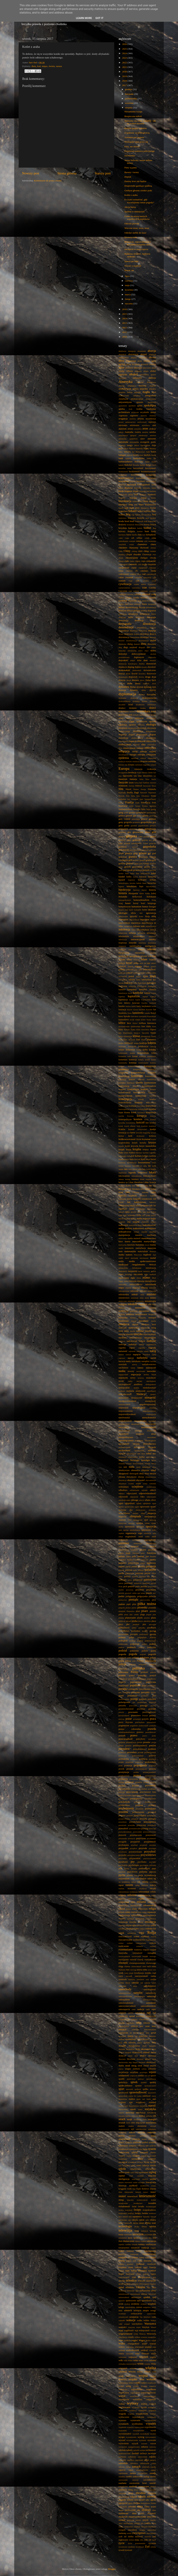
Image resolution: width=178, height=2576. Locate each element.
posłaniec (145, 1696)
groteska (136, 860)
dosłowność (136, 670)
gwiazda (146, 870)
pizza (126, 1614)
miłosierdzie (124, 1294)
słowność (140, 2059)
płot (144, 1624)
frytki (131, 806)
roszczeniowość (125, 1936)
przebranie (152, 1789)
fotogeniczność (150, 799)
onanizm (122, 1520)
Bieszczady (123, 494)
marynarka (123, 1245)
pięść (128, 1604)
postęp (134, 1699)
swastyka (136, 2139)
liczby (128, 1185)
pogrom (143, 1654)
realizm (121, 1888)
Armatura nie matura (134, 137)
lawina (134, 1169)
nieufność (140, 1434)
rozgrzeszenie (151, 1940)
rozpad (153, 1949)
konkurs (144, 1089)
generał (144, 819)
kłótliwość (128, 1043)
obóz (141, 1473)
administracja (124, 357)
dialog (130, 644)
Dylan (133, 687)
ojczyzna (122, 1510)
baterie (121, 465)
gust (125, 870)
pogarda (122, 1654)
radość (150, 1878)
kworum (128, 1166)
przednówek (123, 1799)
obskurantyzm (150, 1477)
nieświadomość (124, 1431)
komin (153, 1060)
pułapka (134, 1868)
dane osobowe (135, 604)
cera (145, 541)
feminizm (123, 785)
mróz (126, 1331)
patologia (122, 1580)
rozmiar (153, 1946)
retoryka (132, 1922)
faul (140, 783)
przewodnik (137, 1832)
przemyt (122, 1815)
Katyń (153, 1013)
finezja (143, 789)
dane (126, 604)
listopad (122, 1189)
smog (133, 2065)
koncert (132, 1079)
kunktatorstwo (124, 1159)
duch (154, 680)
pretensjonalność (140, 1745)
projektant (129, 1762)
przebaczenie (135, 1789)
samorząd (151, 1996)
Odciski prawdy (131, 223)
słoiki (130, 2056)
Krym (138, 1139)
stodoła (128, 2116)
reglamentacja (144, 1895)
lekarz (152, 1172)
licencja (152, 1182)
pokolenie (144, 1657)
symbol (145, 2142)
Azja (154, 445)
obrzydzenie (131, 1477)
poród (154, 1689)
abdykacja (122, 351)
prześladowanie (135, 1828)
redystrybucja (124, 1892)
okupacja (151, 1513)
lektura (121, 1179)
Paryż (154, 1573)
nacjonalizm (150, 1337)
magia (153, 1218)
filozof (128, 789)
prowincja (123, 1779)
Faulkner (146, 783)
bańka (149, 458)
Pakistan (135, 1553)
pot (134, 1702)
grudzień (129, 863)
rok (154, 1928)
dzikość (136, 715)
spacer (153, 2075)
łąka (144, 1212)
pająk (128, 1553)
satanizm (122, 2013)
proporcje (152, 1766)
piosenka (142, 1607)
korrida (121, 1116)
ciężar (133, 567)
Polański (140, 1661)
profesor (152, 1755)
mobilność (134, 1311)
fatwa (136, 783)
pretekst (128, 1746)
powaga (143, 1705)
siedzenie (152, 2036)
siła (125, 2042)
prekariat (122, 1742)
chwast (121, 561)
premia (139, 1742)
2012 (124, 327)
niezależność (139, 1447)
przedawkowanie (138, 1795)
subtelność (123, 2132)
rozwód (133, 1959)
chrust (121, 558)
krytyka (143, 1143)
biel (148, 491)
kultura (138, 1156)
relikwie (122, 1912)
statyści (121, 2113)
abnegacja (132, 351)
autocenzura (123, 435)
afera (121, 360)
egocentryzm (141, 721)
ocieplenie (137, 1486)
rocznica (130, 1928)
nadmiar (151, 1341)
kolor (153, 1053)
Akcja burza (130, 207)
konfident (122, 1083)
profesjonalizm (137, 1756)
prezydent (124, 1748)
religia (152, 1908)
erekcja (143, 758)
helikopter (142, 880)
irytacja (136, 960)
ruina (154, 1966)
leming (127, 1179)
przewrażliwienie (149, 1832)
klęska (153, 1033)
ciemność (132, 564)
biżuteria (135, 501)
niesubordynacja (137, 1424)
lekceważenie (124, 1176)
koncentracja (150, 1076)
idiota (133, 913)
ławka (139, 1212)
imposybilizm (124, 923)
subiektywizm (141, 2129)
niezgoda (152, 1447)
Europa (124, 768)
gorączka (152, 843)
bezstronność (151, 481)
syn (147, 2145)
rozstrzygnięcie (124, 1956)
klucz (143, 1040)
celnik (147, 538)
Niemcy (140, 1394)
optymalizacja (135, 1530)
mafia (139, 1218)
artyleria (133, 419)
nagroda (152, 1347)
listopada (129, 94)
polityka (138, 1668)
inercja (153, 930)
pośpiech (143, 1699)
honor (128, 903)
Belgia (148, 465)
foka (138, 796)
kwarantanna (144, 1162)
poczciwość (143, 1634)
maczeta (127, 1218)
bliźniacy (123, 504)
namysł (128, 1354)
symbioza (137, 2142)
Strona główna (66, 173)
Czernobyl (122, 594)
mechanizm (144, 1258)
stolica (142, 2116)
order (154, 1530)
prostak (130, 1768)
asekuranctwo (130, 422)
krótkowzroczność (127, 1139)
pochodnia (135, 1631)
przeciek (122, 1792)
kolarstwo (130, 1049)
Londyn (153, 1196)
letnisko (149, 1179)
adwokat (152, 357)
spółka (145, 2089)
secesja (121, 2023)
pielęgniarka (131, 1596)
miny (142, 1298)
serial (153, 2032)
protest (137, 1775)
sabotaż (135, 1982)
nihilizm (152, 1450)
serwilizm (122, 2036)
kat (154, 1009)
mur (154, 1331)
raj (155, 1878)
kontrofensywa (125, 1102)
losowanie (122, 1199)
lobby (128, 1192)
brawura (132, 518)
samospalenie (124, 1999)
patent (153, 1576)
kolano (121, 1049)
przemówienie (138, 1812)
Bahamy (153, 448)
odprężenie (134, 1497)
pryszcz (153, 1782)
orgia (140, 1533)
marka (130, 1238)
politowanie (123, 1669)
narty (128, 1361)
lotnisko (137, 1198)
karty (139, 1006)
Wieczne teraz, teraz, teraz (136, 228)
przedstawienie (150, 1799)
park (135, 1570)
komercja (133, 1059)
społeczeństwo (125, 2085)
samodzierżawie (125, 1993)
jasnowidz (130, 969)
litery (142, 1189)
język (153, 976)
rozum (145, 1956)
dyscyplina (151, 694)
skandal (122, 2045)
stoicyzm (134, 2116)
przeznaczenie (136, 1835)
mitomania (140, 1301)
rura (128, 1969)
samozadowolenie (148, 2006)
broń (127, 521)
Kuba (121, 1152)
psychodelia (123, 1865)
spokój (153, 2082)
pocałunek (151, 1627)
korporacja (151, 1112)
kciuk (132, 1020)
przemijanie (150, 1808)
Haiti (127, 873)
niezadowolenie (124, 1447)
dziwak (147, 715)
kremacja (122, 1132)
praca (153, 1718)
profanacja (123, 1756)
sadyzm (147, 1983)
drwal (129, 680)
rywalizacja (139, 1973)
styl (132, 2129)
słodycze (122, 2056)
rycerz (150, 1970)
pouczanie (133, 1706)
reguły (141, 1898)
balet (148, 452)
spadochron (131, 2079)
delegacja (122, 617)
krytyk (134, 1143)
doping (131, 667)
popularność (124, 1685)
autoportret (133, 439)
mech (127, 1258)
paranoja (151, 1566)
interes (141, 949)
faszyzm (123, 782)
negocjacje (136, 1374)
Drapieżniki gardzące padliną (138, 185)
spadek (121, 2079)
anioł (154, 392)
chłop (146, 551)
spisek (134, 2082)
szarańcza (144, 2156)
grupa (136, 863)
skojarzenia (130, 2049)
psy (133, 1861)
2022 (124, 62)
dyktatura (124, 686)
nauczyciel (151, 1367)
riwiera (148, 1925)
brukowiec (152, 521)
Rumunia (122, 1970)
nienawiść (150, 1397)
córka (139, 574)
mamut (136, 1232)
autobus (152, 432)
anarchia (144, 388)
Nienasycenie (130, 237)
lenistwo (135, 1179)
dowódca (142, 674)
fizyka (130, 792)
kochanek (122, 1046)
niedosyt (122, 1391)
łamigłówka (151, 1209)
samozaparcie (124, 2009)
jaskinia (122, 969)
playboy (147, 1618)
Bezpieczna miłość (133, 116)
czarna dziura (140, 584)
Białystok (137, 488)
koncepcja (122, 1079)
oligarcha (122, 1516)
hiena (144, 883)
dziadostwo (151, 705)
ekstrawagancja (137, 738)
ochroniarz (124, 1486)
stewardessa (151, 2113)
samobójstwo (150, 1986)
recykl (153, 1888)
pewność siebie (131, 1593)
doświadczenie (150, 670)
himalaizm (132, 886)
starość (152, 2105)
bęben (153, 485)
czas (144, 587)
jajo (148, 963)
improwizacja (147, 923)
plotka (134, 1621)
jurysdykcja (123, 980)
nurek (138, 1467)
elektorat (141, 741)
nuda (131, 1466)
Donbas (142, 664)
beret (154, 465)
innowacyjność (138, 939)
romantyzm (131, 1933)
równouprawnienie (137, 1963)
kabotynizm (147, 979)
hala (137, 873)
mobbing (152, 1308)
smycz (121, 2069)
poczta (153, 1634)
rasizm (129, 1885)
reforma (131, 1895)
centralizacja (123, 541)
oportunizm (130, 1526)
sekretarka (130, 2023)
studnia (131, 2126)
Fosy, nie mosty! (132, 146)
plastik (140, 1618)
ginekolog (133, 829)
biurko (153, 498)
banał (135, 455)
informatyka (124, 936)
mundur (148, 1331)
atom (145, 428)
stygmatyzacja (124, 2129)
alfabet (153, 371)
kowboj (153, 1123)
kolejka (152, 1049)
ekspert (132, 734)
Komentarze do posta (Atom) (48, 180)
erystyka (129, 761)
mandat (144, 1232)
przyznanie (123, 1858)
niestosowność (124, 1424)
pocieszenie (123, 1634)
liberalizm (138, 1182)
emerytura (150, 747)
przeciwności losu (148, 1792)
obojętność (124, 1473)
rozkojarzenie (141, 1943)
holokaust (151, 896)
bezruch (133, 481)
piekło (121, 1596)
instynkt (132, 942)
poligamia (142, 1664)
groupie (142, 860)
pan (147, 1556)
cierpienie (152, 564)
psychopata (144, 1865)
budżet (147, 527)
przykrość (143, 1845)
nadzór (141, 1344)
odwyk (141, 1500)
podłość (140, 1641)
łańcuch (121, 1212)
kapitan (153, 996)
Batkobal (128, 465)
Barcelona (139, 461)
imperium (144, 919)
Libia (146, 1182)
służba (121, 2065)
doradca (144, 667)
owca (144, 1546)
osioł (154, 1536)
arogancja (123, 418)
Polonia (153, 1669)
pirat (138, 1611)
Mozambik (145, 1328)
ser (131, 2033)
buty (140, 534)
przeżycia (131, 1838)
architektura (124, 412)
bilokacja (142, 494)
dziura (141, 715)
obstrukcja (122, 1480)
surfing (121, 2136)
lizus (121, 1192)
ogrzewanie (144, 1506)
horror (135, 903)
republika (122, 1919)
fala (135, 776)
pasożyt (127, 1576)
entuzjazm (151, 754)
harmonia (152, 876)
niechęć (139, 1381)
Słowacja (152, 2056)
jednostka (122, 973)
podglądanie (142, 1637)
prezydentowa (139, 1749)
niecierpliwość (125, 1384)
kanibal (147, 993)
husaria (121, 910)
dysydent (122, 705)
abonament (141, 351)
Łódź (120, 1215)
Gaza (139, 815)
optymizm (146, 1530)
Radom (143, 1878)
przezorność (151, 1835)
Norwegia (134, 1460)
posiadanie (132, 1695)
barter (147, 462)
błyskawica (145, 508)
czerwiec (130, 594)
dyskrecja (134, 698)
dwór (154, 683)
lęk (127, 1182)
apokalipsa (150, 405)
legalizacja (123, 1173)
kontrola (139, 1102)
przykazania (124, 1845)
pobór (134, 1628)
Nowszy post (30, 173)
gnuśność (122, 840)
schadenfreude (124, 2019)
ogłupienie (147, 1503)
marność (137, 1238)
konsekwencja (125, 1092)
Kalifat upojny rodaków (135, 128)
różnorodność (136, 1966)
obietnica (135, 1470)
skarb (144, 2046)
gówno (143, 853)
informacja (151, 933)
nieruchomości (149, 1417)
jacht (141, 963)
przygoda (122, 1841)
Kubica (132, 1152)
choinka (121, 554)
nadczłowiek (132, 1341)
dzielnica (132, 711)
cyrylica (146, 581)
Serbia (136, 2033)
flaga (136, 792)
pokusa (128, 1661)
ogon (154, 1503)
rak (138, 1881)
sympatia (132, 2145)
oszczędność (150, 1539)
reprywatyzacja (149, 1915)
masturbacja (141, 1248)
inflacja (132, 933)
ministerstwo (124, 1298)
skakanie (147, 2042)
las (149, 1165)
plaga (142, 1614)
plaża (153, 1617)
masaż (147, 1245)
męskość (152, 1274)
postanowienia (124, 1699)
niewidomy (139, 1441)
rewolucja (150, 1921)
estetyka (152, 761)
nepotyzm (123, 1377)
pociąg (153, 1631)
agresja (122, 364)
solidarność (124, 2075)
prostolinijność (141, 1769)
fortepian (134, 799)
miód (147, 1298)
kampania (131, 989)
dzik (130, 715)
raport (121, 1885)
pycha (122, 1875)
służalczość (151, 2062)
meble (121, 1258)
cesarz (131, 544)
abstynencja (133, 354)
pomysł (153, 1675)
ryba (145, 1969)
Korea (127, 1112)
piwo (121, 1614)
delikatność (140, 617)
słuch (154, 2059)
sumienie (151, 2132)
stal (143, 2099)
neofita (146, 1374)
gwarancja (137, 870)
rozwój (140, 1959)
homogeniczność (125, 900)
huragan (152, 906)
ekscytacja (151, 728)
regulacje (122, 1899)
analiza (135, 389)
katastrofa (138, 1012)
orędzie (121, 1533)
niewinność (124, 1443)
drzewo (135, 680)
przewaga (152, 1828)
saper (153, 2009)
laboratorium (137, 1166)
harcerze (142, 876)
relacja (128, 1909)
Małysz (128, 1228)
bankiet (128, 458)
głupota (131, 836)
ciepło (144, 564)
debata (122, 607)
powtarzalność (124, 1715)
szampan (122, 2156)
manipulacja (124, 1235)
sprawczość (123, 2092)
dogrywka (152, 657)
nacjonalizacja (135, 1337)
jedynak (149, 973)
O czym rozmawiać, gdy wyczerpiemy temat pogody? (139, 201)
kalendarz (151, 983)
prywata (135, 1785)
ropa (141, 1932)
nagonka (122, 1348)
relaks (134, 1909)
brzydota (123, 528)
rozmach (139, 1946)
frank (137, 803)
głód (154, 832)
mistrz (153, 1297)
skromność (146, 2049)
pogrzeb (152, 1654)
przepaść (129, 1815)
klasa (154, 1026)
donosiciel (151, 663)
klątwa (153, 1029)
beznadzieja (151, 475)
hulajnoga (152, 903)
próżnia (121, 1782)
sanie (134, 2009)
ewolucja (132, 772)
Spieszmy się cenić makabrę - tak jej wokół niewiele (140, 122)
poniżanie (142, 1679)
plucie (140, 1621)
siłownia (132, 2042)
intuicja (153, 953)
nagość (132, 1348)
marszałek (137, 1241)
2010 (124, 336)
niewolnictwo (149, 1443)
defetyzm (122, 610)
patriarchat (137, 1580)
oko (130, 1510)
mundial (140, 1331)
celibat (139, 538)
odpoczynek (132, 1493)
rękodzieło (141, 1925)
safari (154, 1983)
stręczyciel (140, 2122)
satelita (131, 2013)
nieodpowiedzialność (127, 1401)
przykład (134, 1845)
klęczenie (145, 1033)
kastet (154, 1006)
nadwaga (122, 1344)
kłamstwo (151, 1039)
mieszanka (123, 1284)
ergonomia (152, 758)
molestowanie (141, 1314)
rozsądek (152, 1953)
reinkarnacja (124, 1902)
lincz (142, 1186)
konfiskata (131, 1083)
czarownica (136, 588)
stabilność (146, 2096)
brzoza (146, 524)
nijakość (122, 1453)
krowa (121, 1136)
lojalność (133, 1195)
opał (146, 1520)
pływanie (152, 1624)
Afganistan (131, 361)
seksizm (146, 2023)
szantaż (136, 2155)
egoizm (152, 721)
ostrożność (136, 1540)
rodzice (142, 1929)
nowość (147, 1463)
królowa (152, 1136)
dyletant (148, 687)
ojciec (153, 1506)
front (154, 802)
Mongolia (142, 1318)
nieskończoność (125, 1421)
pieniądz (133, 1599)
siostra (139, 2042)
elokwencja (151, 745)
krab (138, 1126)
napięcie (137, 1354)
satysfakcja (140, 2013)
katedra (147, 1013)
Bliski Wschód (149, 501)
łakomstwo (141, 1209)
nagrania (142, 1348)
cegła (127, 538)
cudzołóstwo (151, 574)
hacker (121, 873)
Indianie (136, 926)
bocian (153, 508)
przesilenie (123, 1822)
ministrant (135, 1298)
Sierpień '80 (147, 2039)
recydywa (143, 1888)
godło (129, 840)
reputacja (130, 1919)
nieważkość (151, 1437)
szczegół (152, 2156)
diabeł (153, 640)
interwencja (140, 953)
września (129, 103)
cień (139, 564)
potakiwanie (142, 1702)
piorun (134, 1608)
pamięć (141, 1556)
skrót (154, 2049)
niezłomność (124, 1450)
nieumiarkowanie (126, 1437)
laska (154, 1166)
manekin (152, 1232)
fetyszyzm (147, 786)
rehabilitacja (151, 1899)
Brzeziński (139, 525)
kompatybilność (134, 1066)
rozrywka (123, 1953)
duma (129, 683)
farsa (147, 779)
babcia (125, 448)
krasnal (131, 1129)
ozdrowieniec (124, 1550)
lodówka (145, 1192)
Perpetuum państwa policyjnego (139, 151)
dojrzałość (123, 660)
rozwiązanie (124, 1959)
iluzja (147, 916)
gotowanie (137, 850)
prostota (152, 1769)
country (133, 574)
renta (139, 1912)
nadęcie (142, 1341)
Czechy (152, 587)
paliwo (122, 1556)
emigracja (124, 751)
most (154, 1324)
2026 (124, 44)
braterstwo (123, 518)
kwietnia (129, 289)
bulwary (122, 531)
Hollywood (137, 896)
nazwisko (151, 1371)
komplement (138, 1069)
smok (140, 2065)
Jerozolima (123, 976)
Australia (129, 432)
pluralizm (147, 1621)
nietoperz (138, 1431)
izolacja (122, 963)
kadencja (128, 983)
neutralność (151, 1378)
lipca (127, 276)
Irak (150, 956)
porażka (123, 1688)
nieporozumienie (126, 1411)
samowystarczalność (127, 2006)
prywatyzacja (124, 1789)
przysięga (152, 1848)
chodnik (153, 551)
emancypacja (129, 748)
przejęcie (137, 1802)
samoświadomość (126, 2003)
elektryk (136, 745)
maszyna (152, 1248)
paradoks (141, 1566)
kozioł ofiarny (130, 1126)
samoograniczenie (125, 1996)
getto (121, 825)
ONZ (129, 1520)
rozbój (153, 1936)
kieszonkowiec (124, 1026)
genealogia (136, 819)
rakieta (145, 1881)
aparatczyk (152, 402)
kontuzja (132, 1106)
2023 (124, 58)
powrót (121, 1712)
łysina (148, 1215)
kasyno (129, 1009)
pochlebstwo (124, 1631)
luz (154, 1205)
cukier (121, 577)
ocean (138, 1483)
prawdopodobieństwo (127, 1732)
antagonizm (150, 395)
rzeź (147, 1979)
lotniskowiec (147, 1199)
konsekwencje (139, 1092)
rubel (144, 1966)
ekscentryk (142, 728)
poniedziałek (133, 1679)
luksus (132, 1205)
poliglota (152, 1664)
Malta (139, 1225)
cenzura (139, 541)
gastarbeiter (141, 812)
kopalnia (152, 1109)
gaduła (153, 809)
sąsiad (132, 2016)
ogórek (121, 1507)
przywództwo (148, 1854)
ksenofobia (151, 1146)
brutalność (131, 525)
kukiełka (152, 1153)
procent (140, 1752)
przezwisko (123, 1838)
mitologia (131, 1301)
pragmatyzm (124, 1725)
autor (142, 438)
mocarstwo (144, 1311)
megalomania (138, 1264)
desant (121, 634)
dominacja (122, 664)
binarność (152, 494)
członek (137, 594)
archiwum (135, 412)
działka (143, 708)
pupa (154, 1868)
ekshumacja (138, 731)
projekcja (152, 1759)
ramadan (152, 1882)
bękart (121, 488)
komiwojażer (143, 1063)
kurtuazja (122, 1163)
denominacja (142, 627)
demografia (125, 623)
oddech (153, 1490)
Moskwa (145, 1324)
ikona (141, 916)
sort (145, 2076)
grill (130, 860)
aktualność (129, 368)
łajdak (132, 1209)
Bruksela (122, 524)
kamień (122, 989)
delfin (130, 617)
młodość (132, 1304)
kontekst (152, 1099)
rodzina (148, 1928)
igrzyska (133, 916)
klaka (148, 1026)
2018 (124, 80)
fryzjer (137, 806)
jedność (129, 973)
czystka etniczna (140, 597)
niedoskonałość (149, 1388)
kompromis (123, 1072)
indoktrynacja (151, 926)
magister (122, 1222)
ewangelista (123, 772)
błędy (131, 508)
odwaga (134, 1500)
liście (129, 1189)
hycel (131, 910)
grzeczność (137, 866)
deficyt (130, 610)
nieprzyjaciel (151, 1414)
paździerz (146, 1583)
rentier (144, 1912)
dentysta (153, 627)
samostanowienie (149, 2000)
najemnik (131, 1351)
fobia (133, 796)
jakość (153, 963)
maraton (138, 1235)
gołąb (121, 843)
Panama (153, 1556)
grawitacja (143, 857)
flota (128, 796)
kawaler (127, 1016)
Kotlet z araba (131, 195)
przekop (139, 1805)
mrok (121, 1331)
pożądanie (137, 1719)
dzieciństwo (124, 711)
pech (125, 1586)
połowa (153, 1672)
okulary (135, 1513)
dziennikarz (143, 711)
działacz (122, 708)
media (121, 1261)
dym (154, 687)
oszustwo (124, 1543)
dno (148, 647)
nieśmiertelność (148, 1427)
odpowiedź (123, 1497)
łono (148, 1212)
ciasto (132, 561)
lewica (122, 1182)
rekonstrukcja (149, 1905)
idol (140, 913)
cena (154, 538)
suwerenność (125, 2139)
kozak (121, 1126)
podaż (131, 1637)
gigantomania (143, 826)
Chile (121, 551)
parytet (147, 1573)
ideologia (123, 913)
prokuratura (150, 1762)
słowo (148, 2059)
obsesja (141, 1477)
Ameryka (125, 382)
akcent (128, 364)
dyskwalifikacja (124, 701)
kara (154, 999)
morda (153, 1321)
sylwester (128, 2142)
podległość (123, 1640)
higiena (121, 886)
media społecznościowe (142, 1261)
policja (122, 1664)
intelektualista (135, 946)
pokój (121, 1660)
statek (133, 2109)
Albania (129, 371)
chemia (153, 548)
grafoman (123, 857)
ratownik (144, 1885)
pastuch (135, 1576)
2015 (124, 314)
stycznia (129, 303)
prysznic (122, 1785)
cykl (154, 577)
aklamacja (144, 364)
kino (143, 1026)
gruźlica (153, 863)
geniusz (152, 819)
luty (151, 1205)
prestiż (121, 1746)
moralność (143, 1321)
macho (121, 1218)
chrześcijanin (132, 557)
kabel (138, 980)
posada (153, 1692)
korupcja (142, 1115)
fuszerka (136, 809)
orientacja (147, 1533)
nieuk (153, 1434)
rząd (154, 1973)
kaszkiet (142, 1009)
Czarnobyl (152, 584)
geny (121, 822)
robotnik (122, 1929)
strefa (128, 2123)
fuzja (148, 809)
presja (153, 1742)
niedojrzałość (124, 1388)
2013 (124, 323)
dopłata (138, 667)
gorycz (134, 847)
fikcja (154, 786)
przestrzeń (122, 1825)
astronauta (123, 425)
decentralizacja (132, 607)
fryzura (145, 806)
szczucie (140, 2162)
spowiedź (129, 2089)
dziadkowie (140, 705)
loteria (129, 1199)
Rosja (151, 1932)
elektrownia (151, 741)
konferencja (151, 1079)
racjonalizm (124, 1878)
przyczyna (141, 1838)
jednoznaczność (139, 973)
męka (146, 1274)
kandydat (138, 992)
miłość (135, 1294)
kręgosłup (146, 1133)
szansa (128, 2156)
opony (121, 1527)
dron (154, 677)
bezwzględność (143, 484)
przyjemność (150, 1841)
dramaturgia (123, 677)
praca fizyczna (126, 1722)
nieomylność (150, 1401)
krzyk (127, 1146)
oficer (153, 1500)
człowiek (146, 594)
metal (140, 1271)
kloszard (132, 1040)
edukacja (139, 718)
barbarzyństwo (125, 461)
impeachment (134, 920)
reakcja (153, 1885)
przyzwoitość (135, 1858)
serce (142, 2033)
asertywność (142, 422)
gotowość (145, 850)
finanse (136, 789)
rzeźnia (121, 1983)
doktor (132, 660)
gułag (154, 867)
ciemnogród (123, 564)
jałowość (122, 966)
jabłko (136, 963)
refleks (153, 1892)
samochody (125, 1989)
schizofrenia (143, 2019)
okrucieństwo (124, 1513)
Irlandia (122, 959)
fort (128, 799)
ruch (149, 1966)
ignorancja (151, 913)
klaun (138, 1029)
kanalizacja (123, 993)
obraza (153, 1473)
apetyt (139, 405)
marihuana (151, 1235)
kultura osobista (149, 1156)
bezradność (151, 478)
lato (126, 1169)
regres (153, 1895)
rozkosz (152, 1943)
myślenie (152, 1334)
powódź (152, 1708)
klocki (153, 1036)
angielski (137, 392)
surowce (132, 2136)
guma (121, 870)
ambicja (152, 377)
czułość (121, 598)
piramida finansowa (126, 1611)
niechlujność (151, 1381)
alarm (154, 368)
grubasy (122, 863)
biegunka (142, 491)
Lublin (121, 1202)
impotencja (136, 923)
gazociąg (152, 816)
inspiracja (123, 943)
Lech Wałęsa (151, 1169)
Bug (154, 528)
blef (141, 501)
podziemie (134, 1651)
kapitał (145, 996)
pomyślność (123, 1679)
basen (154, 462)
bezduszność (123, 472)
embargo (140, 748)
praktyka (152, 1726)
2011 (124, 332)
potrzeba (122, 1705)
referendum (144, 1891)
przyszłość (150, 1851)
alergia (145, 371)
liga (137, 1185)
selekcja (134, 2026)
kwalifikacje (131, 1163)
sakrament (122, 1986)
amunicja (142, 385)
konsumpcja (125, 1099)
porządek (145, 1692)
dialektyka (122, 644)
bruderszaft (139, 521)
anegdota (122, 392)
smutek (153, 2065)
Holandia (123, 896)
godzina (145, 840)
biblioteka (146, 488)
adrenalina (143, 357)
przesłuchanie (135, 1822)
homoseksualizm (141, 900)
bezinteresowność (148, 471)
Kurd (143, 1159)
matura (129, 1254)
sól (149, 2076)
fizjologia (122, 792)
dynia (143, 690)
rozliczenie (124, 1946)
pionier (128, 1608)
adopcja (134, 357)
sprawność (152, 2093)
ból (142, 515)
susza (153, 2135)
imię (154, 916)
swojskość (152, 2139)
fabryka (144, 772)
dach (139, 601)
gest (154, 822)
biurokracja (125, 501)
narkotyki (142, 1357)
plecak (128, 1621)
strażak (122, 2122)
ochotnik (152, 1483)
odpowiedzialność (147, 1493)
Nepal (153, 1374)
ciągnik (137, 561)
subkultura (152, 2129)
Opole (153, 1523)
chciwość (144, 547)
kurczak (137, 1159)
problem (152, 1749)
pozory (152, 1715)
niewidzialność (150, 1441)
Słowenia (122, 2059)
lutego (128, 299)
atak (154, 425)
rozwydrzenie (150, 1959)
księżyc (146, 1149)
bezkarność (123, 475)
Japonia (138, 966)
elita (143, 744)
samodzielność (150, 1989)
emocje (143, 751)
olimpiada (135, 1516)
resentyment (139, 1919)
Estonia (121, 765)
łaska (127, 1212)
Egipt (131, 721)
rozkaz (121, 1943)
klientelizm (128, 1036)
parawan (128, 1570)
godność (136, 840)
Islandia (152, 959)
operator (131, 1523)
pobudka (142, 1628)
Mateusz (152, 1251)
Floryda (121, 796)
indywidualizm (143, 930)
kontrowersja (151, 1103)
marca (128, 294)
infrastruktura (138, 936)
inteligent (122, 950)
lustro (146, 1205)
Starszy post (103, 173)
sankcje (140, 2009)
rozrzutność (138, 1953)
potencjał (152, 1702)
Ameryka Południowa (146, 382)
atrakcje (152, 429)
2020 (124, 71)
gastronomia (151, 812)
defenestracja (151, 607)
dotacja (122, 673)
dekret (153, 614)
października (131, 98)
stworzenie (142, 2126)
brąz (147, 518)
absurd (143, 354)
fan (154, 776)
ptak (120, 1868)
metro (121, 1274)
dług (120, 647)
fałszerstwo (147, 776)
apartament (123, 406)
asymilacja (146, 425)
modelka (122, 1314)
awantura (122, 445)
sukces (132, 2132)
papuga (128, 1566)
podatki (122, 1637)
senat (147, 2026)
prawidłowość (150, 1732)
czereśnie (152, 591)
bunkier (140, 531)
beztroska (122, 485)
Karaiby (144, 1003)
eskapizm (144, 761)
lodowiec (136, 1192)
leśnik (142, 1179)
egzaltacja (123, 725)
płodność (136, 1624)
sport (121, 2089)
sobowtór (152, 2069)
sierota (139, 2039)
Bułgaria (131, 531)
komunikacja (124, 1076)
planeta (121, 1618)
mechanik (134, 1258)
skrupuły (128, 2052)
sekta (154, 2023)
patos (130, 1580)
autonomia (123, 439)
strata (145, 2119)
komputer (152, 1072)
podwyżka (151, 1647)
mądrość (147, 1254)
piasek (149, 1593)
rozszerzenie (136, 1956)
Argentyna (123, 415)
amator (153, 374)
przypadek (123, 1848)
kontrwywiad (123, 1106)
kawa (121, 1016)
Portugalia (126, 1692)
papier (142, 1563)
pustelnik (122, 1872)
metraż (153, 1271)
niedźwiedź (140, 1391)
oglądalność (130, 1503)
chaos (153, 544)
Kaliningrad (141, 986)
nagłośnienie (151, 1344)
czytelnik (123, 600)
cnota (153, 570)
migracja (136, 1288)
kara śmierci (124, 1003)
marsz (127, 1241)
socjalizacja (123, 2072)
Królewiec (141, 1136)
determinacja (124, 637)
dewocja (153, 637)
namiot (121, 1354)
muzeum (129, 1334)
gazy (121, 819)
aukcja (121, 432)
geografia (128, 822)
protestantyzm (150, 1776)
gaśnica (122, 815)
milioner (143, 1291)
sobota (143, 2069)
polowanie (123, 1672)
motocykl (123, 1328)
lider (133, 1186)
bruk (145, 521)
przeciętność (132, 1792)
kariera (128, 1006)
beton (129, 468)
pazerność (128, 1583)
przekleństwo (124, 1805)
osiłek (147, 1537)
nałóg (153, 1351)
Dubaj (148, 680)
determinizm (135, 637)
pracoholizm (139, 1722)
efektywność (151, 718)
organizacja (131, 1533)
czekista (136, 591)
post (154, 1695)
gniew (153, 836)
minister (151, 1294)
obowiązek (134, 1473)
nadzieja (132, 1344)
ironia (129, 959)
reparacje (151, 1912)
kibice (122, 1022)
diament (137, 644)
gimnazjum (123, 829)
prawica (140, 1732)
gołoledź (127, 843)
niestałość (152, 1421)
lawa (130, 1169)
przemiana (139, 1809)
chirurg (134, 551)
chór (154, 554)
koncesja (141, 1079)
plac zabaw (134, 1614)
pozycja (121, 1719)
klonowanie (123, 1040)
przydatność (151, 1838)
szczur (146, 2162)
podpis (144, 1644)
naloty (146, 1351)
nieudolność (124, 1434)
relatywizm (143, 1909)
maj (128, 1222)
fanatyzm (123, 779)
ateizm (130, 429)
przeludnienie (126, 1808)
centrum (132, 541)
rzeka (153, 1976)
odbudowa (123, 1490)
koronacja (141, 1112)
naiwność (123, 1351)
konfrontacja (124, 1086)
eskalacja (135, 761)
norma (142, 1457)
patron (121, 1583)
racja (140, 1875)
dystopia (152, 701)
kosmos (138, 1119)
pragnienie (134, 1726)
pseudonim (123, 1862)
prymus (146, 1782)
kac (154, 979)
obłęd (153, 1470)
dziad (130, 704)
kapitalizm (134, 996)
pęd (138, 1593)
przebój (144, 1789)
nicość (121, 1381)
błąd (126, 508)
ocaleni (131, 1483)
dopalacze (123, 667)
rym (154, 1970)
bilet (136, 494)
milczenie (134, 1291)
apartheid (131, 406)
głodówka (122, 832)
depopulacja (124, 630)
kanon (153, 993)
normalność (123, 1460)
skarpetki (152, 2046)
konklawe (122, 1089)
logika (153, 1192)
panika (153, 1559)
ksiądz (122, 1149)
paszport (142, 1576)
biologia (133, 498)
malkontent (123, 1225)
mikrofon (152, 1288)
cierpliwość (124, 567)
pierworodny (145, 1600)
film (121, 789)
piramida (152, 1607)
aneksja (129, 392)
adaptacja (152, 354)
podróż (152, 1644)
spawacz (141, 2079)
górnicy (128, 853)
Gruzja (146, 863)
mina (142, 1294)
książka (137, 1149)
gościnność (124, 850)
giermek (134, 826)
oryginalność (130, 1536)
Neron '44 (129, 270)
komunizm (137, 1076)
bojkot (140, 511)
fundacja (152, 806)
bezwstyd (131, 484)
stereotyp (130, 2112)
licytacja (122, 1186)
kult (132, 1156)
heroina (132, 883)
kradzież (144, 1126)
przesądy (152, 1819)
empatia (152, 751)
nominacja (122, 1457)
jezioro (138, 976)
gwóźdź (153, 870)
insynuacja (152, 943)
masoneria (129, 1248)
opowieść (140, 1526)
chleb (140, 551)
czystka (128, 597)
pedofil (131, 1586)
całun (121, 538)
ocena (145, 1483)
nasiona (153, 1361)
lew (154, 1179)
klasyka (127, 1029)
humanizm (136, 906)
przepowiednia (140, 1815)
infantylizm (123, 933)
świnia (52, 66)
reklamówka (123, 1905)
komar (135, 1056)
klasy (121, 1029)
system (152, 2149)
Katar (130, 1013)
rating (137, 1885)
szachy (134, 2152)
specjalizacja (151, 2079)
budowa (132, 528)
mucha (132, 1331)
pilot (134, 1604)
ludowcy (152, 1202)
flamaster (143, 792)
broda (121, 521)
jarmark (146, 966)
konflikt (139, 1082)
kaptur (137, 1000)
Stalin (149, 2099)
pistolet (153, 1611)
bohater (132, 511)
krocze (153, 1133)
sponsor (138, 2085)
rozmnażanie (126, 1949)
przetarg (144, 1828)
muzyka (138, 1334)
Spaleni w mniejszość (134, 211)
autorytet (152, 438)
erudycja (122, 761)
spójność (138, 2089)
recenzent (132, 1888)
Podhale (153, 1637)
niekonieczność (125, 1394)
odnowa (121, 1493)
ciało (126, 561)
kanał (130, 993)
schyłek (153, 2019)
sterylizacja (140, 2112)
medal (153, 1258)
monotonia (124, 1321)
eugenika (146, 765)
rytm (126, 1973)
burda (153, 531)
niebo (130, 1381)
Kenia (149, 1020)
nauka (122, 1371)
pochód (145, 1631)
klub (138, 1039)
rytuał (131, 1973)
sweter (144, 2139)
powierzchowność (126, 1709)
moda (153, 1311)
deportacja (134, 631)
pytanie (130, 1875)
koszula (153, 1119)
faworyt (153, 783)
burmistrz (122, 535)
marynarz (131, 1245)
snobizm (136, 2069)
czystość (152, 597)
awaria (130, 445)
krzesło (121, 1146)
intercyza (131, 950)
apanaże (139, 402)
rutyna (139, 1969)
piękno (122, 1604)
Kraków (122, 1129)
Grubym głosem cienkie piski (138, 190)
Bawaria (136, 465)
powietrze (141, 1709)
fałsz (140, 776)
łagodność (123, 1209)
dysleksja (136, 701)
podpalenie (134, 1644)
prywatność (150, 1785)
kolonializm (143, 1053)
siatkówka (143, 2036)
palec (143, 1553)
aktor (121, 367)
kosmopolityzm (125, 1119)
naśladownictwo (149, 1364)
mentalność (123, 1271)
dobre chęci (143, 651)
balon (153, 452)
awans (153, 442)
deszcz (153, 634)
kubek (126, 1153)
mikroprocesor (124, 1291)
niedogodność (150, 1384)
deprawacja (143, 631)
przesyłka (131, 1825)
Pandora (130, 1560)
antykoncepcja (137, 399)
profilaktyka (124, 1759)
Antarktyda (123, 399)
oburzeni (131, 1480)
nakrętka (139, 1351)
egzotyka (141, 725)
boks (153, 511)
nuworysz (146, 1467)
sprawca (153, 2089)
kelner (143, 1020)
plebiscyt (122, 1621)
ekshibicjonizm (124, 731)
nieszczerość (150, 1424)
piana (143, 1593)
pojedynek (122, 1658)
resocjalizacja (151, 1919)
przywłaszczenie (133, 1855)
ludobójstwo (140, 1202)
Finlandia (152, 789)
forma (153, 796)
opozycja (151, 1526)
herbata (153, 880)
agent (153, 361)
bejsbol (142, 465)
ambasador (137, 378)
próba (154, 1779)
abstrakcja (122, 354)
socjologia (143, 2072)
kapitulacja (123, 999)
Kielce (135, 1023)
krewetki (139, 1133)
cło (136, 571)
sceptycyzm (151, 2016)
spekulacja (123, 2082)
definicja (144, 611)
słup (130, 2062)
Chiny (127, 551)
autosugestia (134, 442)
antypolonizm (151, 399)
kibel (154, 1020)
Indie (143, 926)
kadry (135, 983)
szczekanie (123, 2159)
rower (136, 1936)
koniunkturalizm (149, 1086)
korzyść (153, 1116)
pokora (153, 1657)
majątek (136, 1222)
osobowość (123, 1540)
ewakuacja (151, 769)
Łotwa (153, 1212)
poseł (121, 1695)
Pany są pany (130, 167)
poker (129, 1658)
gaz (134, 815)
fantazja (133, 779)
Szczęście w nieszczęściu (136, 249)
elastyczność (123, 741)
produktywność (150, 1752)
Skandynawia (134, 2046)
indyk (133, 930)
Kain (140, 983)
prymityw (138, 1782)
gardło (126, 812)
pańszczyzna (133, 1563)
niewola (136, 1444)
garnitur (132, 812)
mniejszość (140, 1307)
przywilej (123, 1855)
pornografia (133, 1689)
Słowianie (131, 2059)
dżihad (121, 718)
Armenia (152, 416)
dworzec (146, 683)
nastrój (134, 1364)
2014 (124, 318)
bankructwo (138, 458)
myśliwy (123, 1337)
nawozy (131, 1371)
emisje (135, 751)
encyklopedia (124, 755)
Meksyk (152, 1264)
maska (153, 1244)
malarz (153, 1222)
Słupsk (134, 2062)
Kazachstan (151, 1016)
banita (153, 455)
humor (145, 906)
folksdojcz (145, 796)
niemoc (153, 1394)
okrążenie (152, 1510)
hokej (153, 893)
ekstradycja (123, 738)
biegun (136, 491)
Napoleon (146, 1354)
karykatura (146, 1006)
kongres (136, 1086)
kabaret (132, 979)
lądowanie (142, 1169)
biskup (144, 498)
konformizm (150, 1082)
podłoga (133, 1641)
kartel (134, 1006)
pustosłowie (132, 1872)
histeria (152, 890)
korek (133, 1112)
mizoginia (123, 1304)
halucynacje (145, 873)
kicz (129, 1023)
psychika (152, 1862)
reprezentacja (136, 1915)
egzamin (132, 725)
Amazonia (122, 378)
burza (128, 534)
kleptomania (127, 1033)
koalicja (143, 1043)
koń (39, 66)
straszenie (137, 2119)
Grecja (153, 856)
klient (121, 1036)
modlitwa (130, 1314)
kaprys (131, 1000)
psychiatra (142, 1862)
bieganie (128, 491)
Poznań (145, 1715)
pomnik (122, 1675)
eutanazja (138, 769)
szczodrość (132, 2162)
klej (120, 1033)
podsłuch (131, 1647)
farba (141, 779)
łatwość (133, 1212)
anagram (152, 386)
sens (154, 2026)
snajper (128, 2069)
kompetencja (150, 1066)
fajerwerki (127, 775)
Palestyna (151, 1553)
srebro (130, 2096)
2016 (124, 309)
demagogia (151, 617)
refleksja (122, 1895)
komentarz (123, 1059)
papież (122, 1566)
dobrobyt (123, 654)
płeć (128, 1624)
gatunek (129, 815)
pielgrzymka (142, 1596)
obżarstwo (122, 1483)
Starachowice (134, 2106)
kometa (141, 1060)
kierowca (151, 1023)
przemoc (123, 1812)
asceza (121, 422)
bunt (147, 531)
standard (152, 2102)
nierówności (124, 1417)
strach (122, 2119)
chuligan (144, 558)
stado (139, 2099)
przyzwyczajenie (149, 1858)
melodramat (136, 1268)
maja (127, 285)
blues (141, 504)
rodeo (136, 1928)
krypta (153, 1139)
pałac (134, 1556)
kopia (121, 1112)
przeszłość (123, 1828)
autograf (133, 435)
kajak (144, 983)
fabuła (150, 772)
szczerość (152, 2159)
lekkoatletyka (137, 1176)
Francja (129, 802)
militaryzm (152, 1291)
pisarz (144, 1611)
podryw (121, 1647)
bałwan (129, 455)
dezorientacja (144, 641)
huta (126, 910)
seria (147, 2033)
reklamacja (152, 1902)
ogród (137, 1507)
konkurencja (133, 1089)
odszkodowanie (124, 1500)
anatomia (152, 389)
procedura (132, 1752)
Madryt (133, 1218)
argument (134, 415)
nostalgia (145, 1460)
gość (131, 850)
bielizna (153, 491)
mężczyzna (124, 1277)
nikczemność (131, 1454)
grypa (121, 867)
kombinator (151, 1056)
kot (147, 1122)
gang (121, 812)
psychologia (134, 1865)
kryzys (152, 1142)
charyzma (133, 547)
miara (139, 1278)
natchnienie (123, 1368)
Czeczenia (123, 591)
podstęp (141, 1647)
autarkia (145, 432)
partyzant (139, 1573)
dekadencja (133, 614)
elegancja (133, 741)
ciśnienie (129, 571)
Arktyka (144, 416)
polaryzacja (150, 1660)
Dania (144, 604)
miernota (132, 1281)
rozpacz (146, 1949)
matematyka (130, 1251)
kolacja (153, 1046)
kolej (145, 1049)
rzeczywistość (141, 1976)
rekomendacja (135, 1905)
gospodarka (149, 846)
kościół (140, 1122)
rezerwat (122, 1925)
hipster (144, 890)
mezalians (128, 1274)
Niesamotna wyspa (133, 111)
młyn (154, 1304)
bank (121, 458)
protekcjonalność (149, 1772)
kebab (137, 1020)
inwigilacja (134, 956)
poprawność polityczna (143, 1682)
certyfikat (122, 544)
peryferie (139, 1589)
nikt (138, 1454)
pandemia (122, 1560)
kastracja (122, 1009)
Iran (154, 956)
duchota (121, 683)
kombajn (142, 1056)
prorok (121, 1769)
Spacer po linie (131, 261)
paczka (121, 1553)
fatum (131, 782)
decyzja (142, 607)
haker (132, 873)
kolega (138, 1050)
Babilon (132, 448)
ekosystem (123, 728)
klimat (136, 1036)
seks (138, 2022)
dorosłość (152, 667)
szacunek (144, 2152)
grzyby (147, 867)
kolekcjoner (123, 1053)
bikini (130, 494)
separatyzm (123, 2033)
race (135, 1875)
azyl (121, 448)
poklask (135, 1657)
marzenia (140, 1244)
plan (154, 1614)
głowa (147, 832)
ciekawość (151, 561)
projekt (121, 1762)
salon (135, 1986)
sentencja (135, 2029)
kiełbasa (142, 1023)
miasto (146, 1277)
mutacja (122, 1334)
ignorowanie (123, 916)
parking (141, 1570)
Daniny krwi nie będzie (135, 181)
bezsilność (140, 481)
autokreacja (143, 435)
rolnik (121, 1933)
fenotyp (131, 786)
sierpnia (129, 107)
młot (149, 1304)
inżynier (143, 956)
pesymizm (151, 1589)
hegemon (131, 880)
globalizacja (150, 828)
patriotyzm (150, 1579)
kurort (153, 1159)
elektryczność (125, 744)
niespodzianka (140, 1421)
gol (150, 840)
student (122, 2126)
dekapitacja (144, 614)
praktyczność (144, 1726)
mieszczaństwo (136, 1284)
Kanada (152, 989)
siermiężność (130, 2039)
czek (130, 591)
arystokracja (151, 418)
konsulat (152, 1096)
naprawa (122, 1358)
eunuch (153, 765)
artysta (140, 418)
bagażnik (139, 448)
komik (147, 1060)
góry (135, 853)
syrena (139, 2149)
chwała (153, 558)
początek (134, 1634)
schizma (134, 2019)
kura (132, 1159)
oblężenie (145, 1470)
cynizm (122, 580)
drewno (141, 677)
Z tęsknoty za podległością (136, 132)
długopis (142, 647)
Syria (145, 2149)
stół (154, 2116)
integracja (122, 946)
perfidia (144, 1586)
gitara (140, 829)
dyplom (152, 690)
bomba (122, 514)
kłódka (121, 1043)
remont (134, 1912)
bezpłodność (140, 478)
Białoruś (129, 488)
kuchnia (146, 1153)
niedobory (138, 1384)
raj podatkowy (124, 1882)
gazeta (145, 815)
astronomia (134, 425)
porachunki (151, 1686)
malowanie (133, 1225)
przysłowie (123, 1852)
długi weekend (130, 647)
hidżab (138, 883)
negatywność (123, 1374)
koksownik (132, 1046)
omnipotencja (150, 1516)
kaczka (121, 983)
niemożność (124, 1398)
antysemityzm (125, 402)
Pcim (120, 1586)
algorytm (123, 374)
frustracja (123, 806)
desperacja (128, 634)
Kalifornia (123, 986)
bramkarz (148, 515)
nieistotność (151, 1391)
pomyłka (142, 1675)
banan (141, 455)
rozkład (129, 1943)
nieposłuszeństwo (149, 1411)
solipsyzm (133, 2076)
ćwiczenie (132, 601)
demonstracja (126, 627)
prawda (152, 1728)
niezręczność (139, 1450)
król (130, 1136)
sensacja (122, 2029)
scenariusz (140, 2016)
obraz (146, 1473)
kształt (153, 1149)
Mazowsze (138, 1255)
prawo (133, 1735)
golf (154, 840)
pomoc (132, 1675)
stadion (132, 2099)
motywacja (134, 1327)
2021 (124, 67)
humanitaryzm (125, 906)
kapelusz (122, 996)
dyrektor (142, 694)
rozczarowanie (125, 1939)
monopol (152, 1317)
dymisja (122, 690)
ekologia (151, 724)
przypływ (133, 1848)
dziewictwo (123, 715)
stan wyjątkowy (137, 2102)
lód (154, 1199)
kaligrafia (132, 986)
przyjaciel (135, 1841)
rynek (121, 1973)
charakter (123, 547)
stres (133, 2122)
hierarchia (151, 883)
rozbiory (145, 1936)
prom (121, 1766)
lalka (145, 1166)
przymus (152, 1845)
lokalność (143, 1196)
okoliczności (140, 1510)
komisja (132, 1062)
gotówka (152, 850)
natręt (133, 1368)
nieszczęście (124, 1427)
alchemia (138, 371)
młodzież (142, 1304)
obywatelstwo (150, 1480)
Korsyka (130, 1116)
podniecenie (123, 1644)
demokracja (149, 623)
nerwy (132, 1378)
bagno (146, 448)
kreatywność (142, 1129)
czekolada (144, 591)
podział (123, 1650)
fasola (153, 779)
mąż (154, 1255)
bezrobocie (124, 481)
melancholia (123, 1268)
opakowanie (137, 1520)
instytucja (142, 943)
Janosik (130, 966)
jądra (140, 969)
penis (137, 1586)
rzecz (121, 1976)
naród (153, 1358)
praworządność (126, 1739)
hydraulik (137, 910)
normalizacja (151, 1457)
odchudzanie (134, 1490)
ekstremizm (151, 738)
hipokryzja (125, 889)
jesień (131, 976)
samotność (151, 2003)
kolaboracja (143, 1046)
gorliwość (123, 847)
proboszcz (122, 1752)
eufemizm (138, 765)
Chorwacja (146, 554)
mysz (145, 1334)
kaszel (135, 1009)
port (120, 1692)
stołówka (148, 2116)
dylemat (139, 687)
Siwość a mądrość (132, 265)
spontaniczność (150, 2086)
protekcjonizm (124, 1776)
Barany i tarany (131, 172)
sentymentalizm (150, 2029)
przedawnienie (150, 1795)
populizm (135, 1685)
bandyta (147, 455)
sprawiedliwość (138, 2092)
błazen (121, 508)
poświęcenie (124, 1702)
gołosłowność (136, 843)
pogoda (133, 1654)
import (153, 919)
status (140, 2109)
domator (153, 660)
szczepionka (137, 2158)
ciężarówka (143, 568)
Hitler (141, 893)
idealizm (152, 909)
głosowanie (138, 832)
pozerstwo (135, 1715)
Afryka (146, 361)
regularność (132, 1899)
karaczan (136, 1003)
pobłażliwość (124, 1627)
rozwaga (152, 1956)
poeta (153, 1650)
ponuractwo (151, 1679)
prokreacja (139, 1762)
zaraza (59, 66)
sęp (136, 2036)
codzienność (124, 574)
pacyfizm (152, 1550)
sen (141, 2026)
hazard (122, 879)
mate (121, 1251)
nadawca (122, 1341)
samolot (138, 1992)
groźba (148, 860)
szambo (153, 2152)
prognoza (133, 1759)
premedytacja (131, 1742)
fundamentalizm (125, 809)
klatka (133, 1029)
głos (129, 832)
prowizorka (133, 1779)
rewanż (140, 1922)
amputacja (132, 386)
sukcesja (141, 2132)
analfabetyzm (125, 388)
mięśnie (128, 1288)
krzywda (134, 1146)
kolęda (132, 1053)
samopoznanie (139, 1996)
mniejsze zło (125, 1308)
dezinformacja (131, 641)
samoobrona (151, 1993)
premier (147, 1742)
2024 (124, 53)
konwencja (151, 1105)
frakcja (121, 803)
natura (140, 1367)
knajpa (136, 1043)
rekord (122, 1908)
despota (136, 634)
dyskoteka (122, 698)
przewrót (122, 1835)
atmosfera (138, 429)
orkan (121, 1537)
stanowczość (123, 2106)
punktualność (144, 1868)
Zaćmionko (129, 155)
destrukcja (144, 634)
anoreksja (136, 396)
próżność (129, 1782)
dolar (139, 660)
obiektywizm (124, 1470)
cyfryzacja (147, 577)
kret (128, 1133)
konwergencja (124, 1109)
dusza (137, 683)
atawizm (123, 428)
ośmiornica (138, 1543)
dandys (121, 604)
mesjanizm (132, 1271)
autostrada (123, 442)
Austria (138, 432)
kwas (154, 1163)
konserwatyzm (125, 1095)
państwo (122, 1563)
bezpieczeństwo (126, 478)
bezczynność (150, 468)
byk (143, 535)
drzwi (142, 680)
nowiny (129, 1463)
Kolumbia (122, 1056)
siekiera (121, 2039)
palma (128, 1556)
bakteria (127, 452)
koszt (146, 1119)
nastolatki (123, 1364)
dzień (153, 711)
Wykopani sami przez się (136, 141)
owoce (153, 1546)
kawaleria (135, 1016)
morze (135, 1324)
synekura (133, 2149)
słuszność (141, 2062)
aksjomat (152, 364)
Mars (121, 1241)
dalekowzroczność (149, 601)
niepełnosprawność (148, 1404)
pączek (153, 1583)
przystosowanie (135, 1852)
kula (128, 1156)
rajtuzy (133, 1882)
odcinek (144, 1490)
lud (128, 1202)
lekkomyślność (149, 1176)
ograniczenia (129, 1507)
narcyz (131, 1358)
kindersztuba (135, 1026)
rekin (133, 1902)
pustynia (143, 1871)
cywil (154, 581)
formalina (122, 799)
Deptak (127, 176)
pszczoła (152, 1865)
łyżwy (153, 1215)
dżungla (129, 718)
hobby (147, 893)
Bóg (128, 514)
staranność (144, 2106)
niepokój (152, 1408)
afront (139, 361)
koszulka (122, 1123)
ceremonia (152, 541)
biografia (122, 498)
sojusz (152, 2072)
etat (126, 765)
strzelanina (151, 2122)
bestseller (122, 468)
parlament (150, 1569)
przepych (134, 1819)
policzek (133, 1664)
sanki (148, 2009)
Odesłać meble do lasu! (135, 232)
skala (154, 2042)
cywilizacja (125, 584)
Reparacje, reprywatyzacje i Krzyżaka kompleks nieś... (138, 243)
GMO (140, 836)
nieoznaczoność (124, 1404)
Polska (134, 1672)
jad (145, 963)
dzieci (152, 707)
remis (127, 1912)
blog (130, 504)
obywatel (140, 1480)
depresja (152, 630)
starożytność (123, 2109)
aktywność (147, 368)
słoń (136, 2056)
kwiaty (121, 1166)
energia (133, 754)
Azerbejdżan (145, 445)
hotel (143, 903)
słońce (143, 2055)
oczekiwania (151, 1487)
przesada (143, 1819)
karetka (122, 1006)
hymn (144, 910)
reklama (141, 1901)
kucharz (139, 1153)
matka (121, 1254)
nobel (148, 1453)
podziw (145, 1651)
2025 (124, 48)
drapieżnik (133, 677)
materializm (143, 1251)
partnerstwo (129, 1573)
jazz (136, 969)
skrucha (121, 2052)
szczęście (123, 2162)
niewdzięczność (126, 1440)
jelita (154, 973)
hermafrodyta (124, 883)
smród (146, 2065)
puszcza (152, 1872)
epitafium (134, 758)
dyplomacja (127, 694)
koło (129, 1056)
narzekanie (136, 1361)
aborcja (152, 350)
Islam (144, 959)
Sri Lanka (137, 2096)
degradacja (123, 614)
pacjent (143, 1550)
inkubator (152, 936)
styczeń (153, 2126)
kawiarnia (143, 1016)
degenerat (152, 610)
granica (133, 856)
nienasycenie (136, 1398)
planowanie (130, 1617)
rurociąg (133, 1970)
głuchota (122, 836)
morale (133, 1321)
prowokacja (144, 1779)
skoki (137, 2049)
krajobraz (152, 1126)
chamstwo (142, 544)
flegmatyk (152, 792)
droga (148, 677)
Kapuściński (146, 1000)
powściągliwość (149, 1712)
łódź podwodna (129, 1215)
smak (127, 2065)
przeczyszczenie (125, 1795)
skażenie (122, 2049)
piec (154, 1593)
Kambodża (152, 986)
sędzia (130, 2036)
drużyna (122, 680)
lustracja (139, 1205)
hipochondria (151, 886)
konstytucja (140, 1095)
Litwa (153, 1189)
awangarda (144, 442)
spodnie (144, 2082)
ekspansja (123, 734)
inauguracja (128, 926)
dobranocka (132, 651)
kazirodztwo (124, 1019)
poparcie (122, 1682)
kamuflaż (143, 989)
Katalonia (123, 1013)
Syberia (121, 2142)
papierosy (151, 1563)
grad (154, 853)
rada (132, 1878)
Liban (130, 1182)
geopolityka (146, 822)
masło (121, 1248)
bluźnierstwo (150, 504)
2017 (124, 85)
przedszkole (124, 1802)
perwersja (129, 1590)
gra (149, 853)
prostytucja (124, 1772)
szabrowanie (124, 2152)
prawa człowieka (130, 1729)
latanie (121, 1169)
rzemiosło (123, 1979)
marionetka (123, 1238)
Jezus (145, 976)
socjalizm (134, 2072)
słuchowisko (123, 2062)
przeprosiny (151, 1815)
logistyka (122, 1195)
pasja (120, 1576)
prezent (152, 1745)
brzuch (153, 524)
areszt (153, 412)
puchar (126, 1868)
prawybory (140, 1739)
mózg (153, 1328)
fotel (141, 799)
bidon (154, 488)
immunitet (123, 919)
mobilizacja (123, 1311)
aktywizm (138, 368)
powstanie (133, 1712)
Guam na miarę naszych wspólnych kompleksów (137, 217)
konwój (141, 1109)
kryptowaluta (124, 1143)
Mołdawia (152, 1314)
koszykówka (130, 1123)
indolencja (124, 929)
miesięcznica (150, 1281)
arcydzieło (144, 412)
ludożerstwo (124, 1205)
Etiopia (131, 764)
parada (134, 1566)
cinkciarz (152, 568)
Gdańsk (127, 819)
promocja (128, 1765)
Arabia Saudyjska (146, 409)
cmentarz (144, 571)
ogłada (138, 1503)
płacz (121, 1624)
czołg (153, 594)
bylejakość (151, 534)
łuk (143, 1215)
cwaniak (129, 577)
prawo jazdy (149, 1736)
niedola (136, 1388)
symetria (152, 2142)
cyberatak (138, 577)
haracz (135, 877)
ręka (134, 1925)
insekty (152, 939)
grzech (127, 866)
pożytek (145, 1719)
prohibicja (143, 1759)
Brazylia (140, 518)
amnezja (122, 386)
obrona (122, 1477)
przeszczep (141, 1825)
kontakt (141, 1099)
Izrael (129, 963)
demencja (139, 620)
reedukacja (134, 1892)
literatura (136, 1189)
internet (151, 949)
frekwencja (145, 802)
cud (144, 574)
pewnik (121, 1593)
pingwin (122, 1608)
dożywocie (151, 673)
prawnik (122, 1735)
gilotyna (153, 826)
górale (121, 853)
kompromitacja (138, 1072)
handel (122, 876)
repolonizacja (124, 1915)
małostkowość (149, 1225)
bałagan (122, 455)
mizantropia (150, 1301)
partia (121, 1573)
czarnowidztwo (124, 588)
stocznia (122, 2116)
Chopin (129, 554)
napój (154, 1354)
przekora (152, 1805)
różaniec (127, 1966)
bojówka (147, 511)
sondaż (141, 2075)
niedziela (130, 1391)
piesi (154, 1600)
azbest (136, 445)
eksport (152, 734)
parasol (121, 1570)
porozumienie (145, 1689)
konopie (153, 1089)
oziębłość (134, 1550)
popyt (144, 1685)
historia (123, 893)
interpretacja (124, 953)
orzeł (140, 1536)
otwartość (134, 1546)
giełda (126, 825)
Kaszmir (149, 1009)
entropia (141, 754)
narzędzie (145, 1361)
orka (154, 1533)
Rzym (128, 1983)
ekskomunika (151, 731)
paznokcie (137, 1583)
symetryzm (123, 2145)
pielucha (152, 1596)
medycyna (123, 1264)
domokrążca (132, 664)
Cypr (131, 581)
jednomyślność (149, 969)
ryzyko (148, 1973)
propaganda (140, 1765)
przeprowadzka (124, 1819)
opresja (125, 1530)
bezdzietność (134, 471)
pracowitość (151, 1722)
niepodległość (138, 1407)
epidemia (124, 757)
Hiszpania (133, 893)
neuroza (141, 1378)
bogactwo (123, 511)
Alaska (121, 371)
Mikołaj (144, 1288)
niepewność (123, 1407)
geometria (136, 822)
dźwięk (153, 715)
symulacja (141, 2146)
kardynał (152, 1003)
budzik (139, 528)
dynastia (134, 690)
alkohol (133, 374)
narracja (122, 1361)
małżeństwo (138, 1228)
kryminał (146, 1139)
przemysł (152, 1812)
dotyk (128, 674)
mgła (133, 1278)
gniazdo (146, 836)
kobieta (152, 1042)
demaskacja (123, 620)
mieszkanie (150, 1284)
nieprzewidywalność (127, 1414)
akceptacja (136, 364)
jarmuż (153, 966)
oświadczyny (151, 1543)
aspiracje (152, 422)
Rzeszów (131, 1979)
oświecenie (123, 1546)
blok (135, 505)
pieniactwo (123, 1600)
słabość (146, 2052)
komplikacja (151, 1069)
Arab (130, 409)
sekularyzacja (124, 2026)
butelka (134, 535)
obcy (154, 1467)
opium (147, 1523)
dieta (33, 66)
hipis (141, 886)
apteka (122, 409)
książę (128, 1149)
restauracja (123, 1922)
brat (154, 514)
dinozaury (151, 644)
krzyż (141, 1146)
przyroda (143, 1848)
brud (132, 521)
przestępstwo (150, 1822)
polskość (144, 1672)
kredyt (153, 1129)
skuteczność (137, 2052)
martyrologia (150, 1241)
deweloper (144, 637)
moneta (133, 1318)
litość (147, 1189)
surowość (143, 2136)
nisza (143, 1454)
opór (120, 1530)
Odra (142, 1497)
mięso (44, 66)
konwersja (133, 1109)
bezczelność (138, 468)
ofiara (147, 1500)
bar (154, 458)
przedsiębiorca (136, 1798)
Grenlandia (123, 860)
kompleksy (124, 1069)
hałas (153, 873)
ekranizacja (132, 728)
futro (143, 809)
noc (154, 1453)
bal (133, 452)
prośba (136, 1772)
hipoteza (136, 890)
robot (153, 1925)
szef (120, 2165)
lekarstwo (142, 1172)
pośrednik (152, 1699)
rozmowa (138, 1949)
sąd (149, 2012)
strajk (129, 2119)
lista (154, 1186)
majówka (145, 1222)
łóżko (139, 1215)
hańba (128, 876)
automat (153, 435)
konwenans (141, 1106)
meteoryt (146, 1271)
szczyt (153, 2162)
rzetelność (140, 1979)
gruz (141, 863)
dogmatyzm (139, 657)
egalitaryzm (123, 721)
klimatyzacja (146, 1036)
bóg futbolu (136, 515)
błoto (137, 508)
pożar (129, 1718)
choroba (137, 554)
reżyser (129, 1925)
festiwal (138, 786)
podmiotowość (150, 1641)
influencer (141, 933)
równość (123, 1962)
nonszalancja (133, 1457)
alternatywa (144, 374)
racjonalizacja (150, 1875)
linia (146, 1186)
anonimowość (124, 396)
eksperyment (141, 734)
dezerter (122, 641)
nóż (125, 1467)
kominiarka (123, 1063)
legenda (132, 1172)
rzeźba (153, 1979)
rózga (121, 1966)
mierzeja (140, 1281)
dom (145, 660)
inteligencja (150, 946)
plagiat (148, 1614)
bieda (121, 491)
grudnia (129, 89)
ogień (121, 1503)
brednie (153, 518)
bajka (121, 452)
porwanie (135, 1692)
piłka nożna (146, 1604)
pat (148, 1576)
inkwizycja (123, 939)
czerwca (129, 280)
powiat (153, 1706)
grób (154, 860)
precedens (152, 1739)
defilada (136, 610)
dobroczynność (139, 654)
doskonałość (124, 670)
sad (141, 1983)
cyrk (137, 581)
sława (153, 2052)
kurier (148, 1159)
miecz (126, 1281)
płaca (153, 1621)
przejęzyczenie (150, 1802)
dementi (153, 621)
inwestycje (124, 956)
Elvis (120, 748)
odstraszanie (151, 1497)
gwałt (130, 870)
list (150, 1185)
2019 (124, 76)
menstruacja (151, 1268)
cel (132, 538)
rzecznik (129, 1976)
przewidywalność (125, 1832)
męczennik (138, 1274)
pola (134, 1661)
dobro (153, 650)
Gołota (145, 843)
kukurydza (123, 1156)
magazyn (146, 1218)
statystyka (150, 2109)
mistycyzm (123, 1301)
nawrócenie (140, 1371)
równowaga (151, 1963)
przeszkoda (151, 1825)
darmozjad (152, 604)
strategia (152, 2119)
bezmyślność (136, 475)
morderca (124, 1324)
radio (137, 1878)
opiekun (139, 1523)
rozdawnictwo (139, 1940)
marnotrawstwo (148, 1238)
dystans (144, 701)
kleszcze (137, 1033)
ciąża (143, 561)
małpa (121, 1228)
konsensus (152, 1092)
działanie (133, 708)
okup (143, 1513)
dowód (134, 673)
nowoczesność (138, 1463)
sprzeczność (123, 2096)
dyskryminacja (149, 698)
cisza (121, 570)
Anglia (146, 392)
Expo (139, 772)
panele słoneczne (141, 1560)
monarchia (123, 1317)
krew (132, 1132)
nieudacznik (151, 1431)
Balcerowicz (140, 452)
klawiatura (145, 1029)
